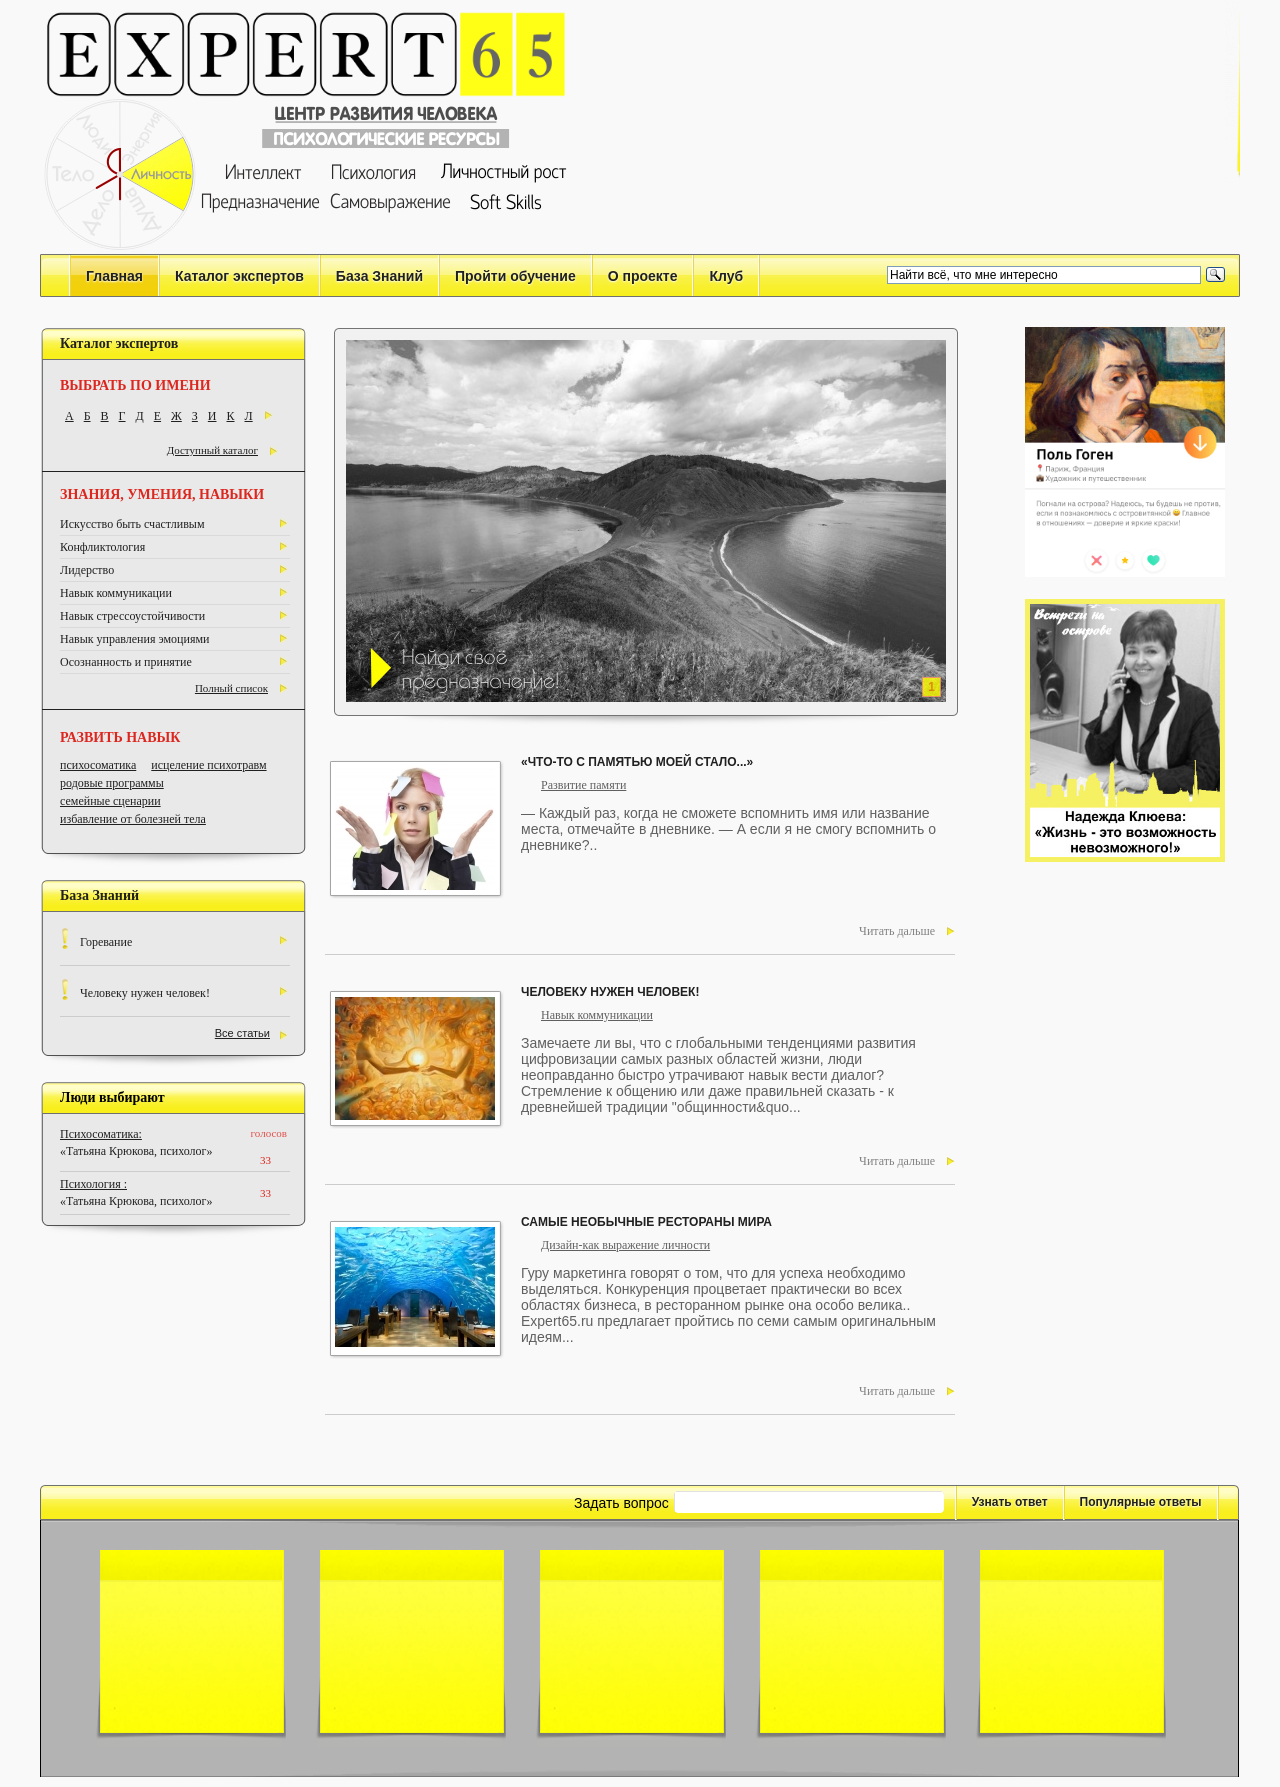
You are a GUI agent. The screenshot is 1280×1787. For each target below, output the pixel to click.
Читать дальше (897, 931)
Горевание (106, 942)
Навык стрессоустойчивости (132, 616)
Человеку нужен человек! (145, 993)
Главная (114, 276)
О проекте (643, 276)
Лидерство (87, 570)
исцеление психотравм (208, 765)
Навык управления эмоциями (135, 639)
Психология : (93, 1184)
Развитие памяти (583, 785)
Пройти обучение (515, 276)
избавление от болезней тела (133, 819)
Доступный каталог (212, 450)
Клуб (726, 276)
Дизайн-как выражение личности (625, 1245)
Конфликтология (102, 547)
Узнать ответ (1010, 1502)
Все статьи (242, 1033)
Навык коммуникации (116, 593)
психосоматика (98, 765)
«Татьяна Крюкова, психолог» (136, 1151)
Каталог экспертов (239, 276)
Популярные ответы (1141, 1502)
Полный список (231, 688)
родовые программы (112, 783)
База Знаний (379, 276)
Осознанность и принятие (126, 662)
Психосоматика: (101, 1134)
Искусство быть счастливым (132, 524)
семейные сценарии (110, 801)
